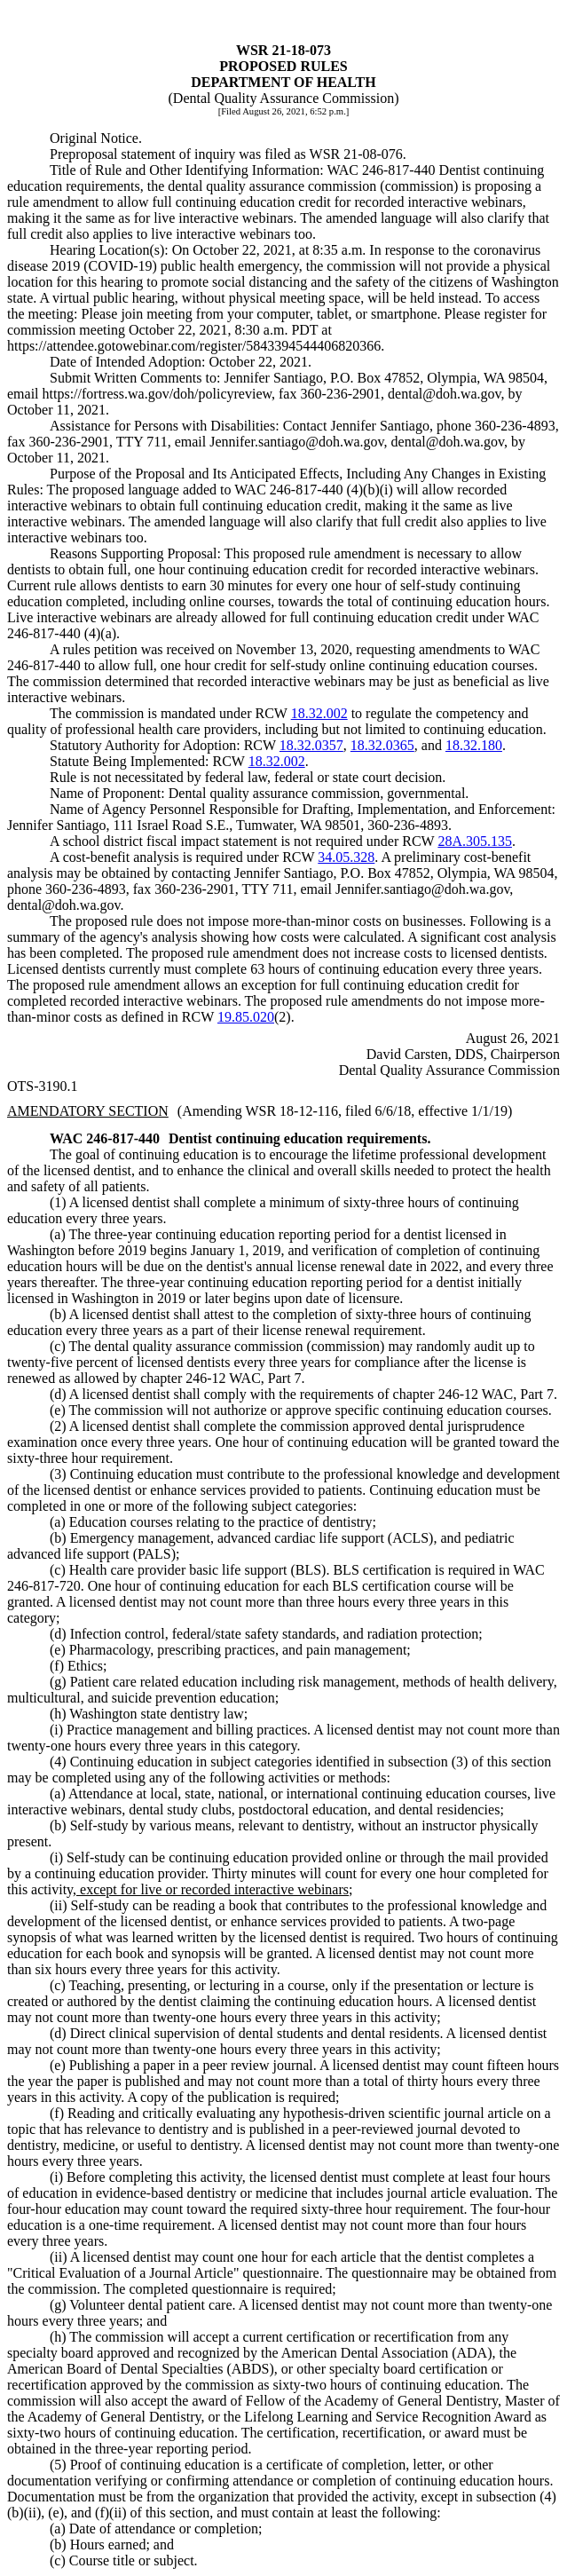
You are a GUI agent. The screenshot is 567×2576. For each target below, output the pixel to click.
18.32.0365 (382, 745)
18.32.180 (473, 745)
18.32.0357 (311, 745)
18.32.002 (319, 713)
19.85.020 (245, 1016)
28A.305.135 (474, 841)
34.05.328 (346, 857)
